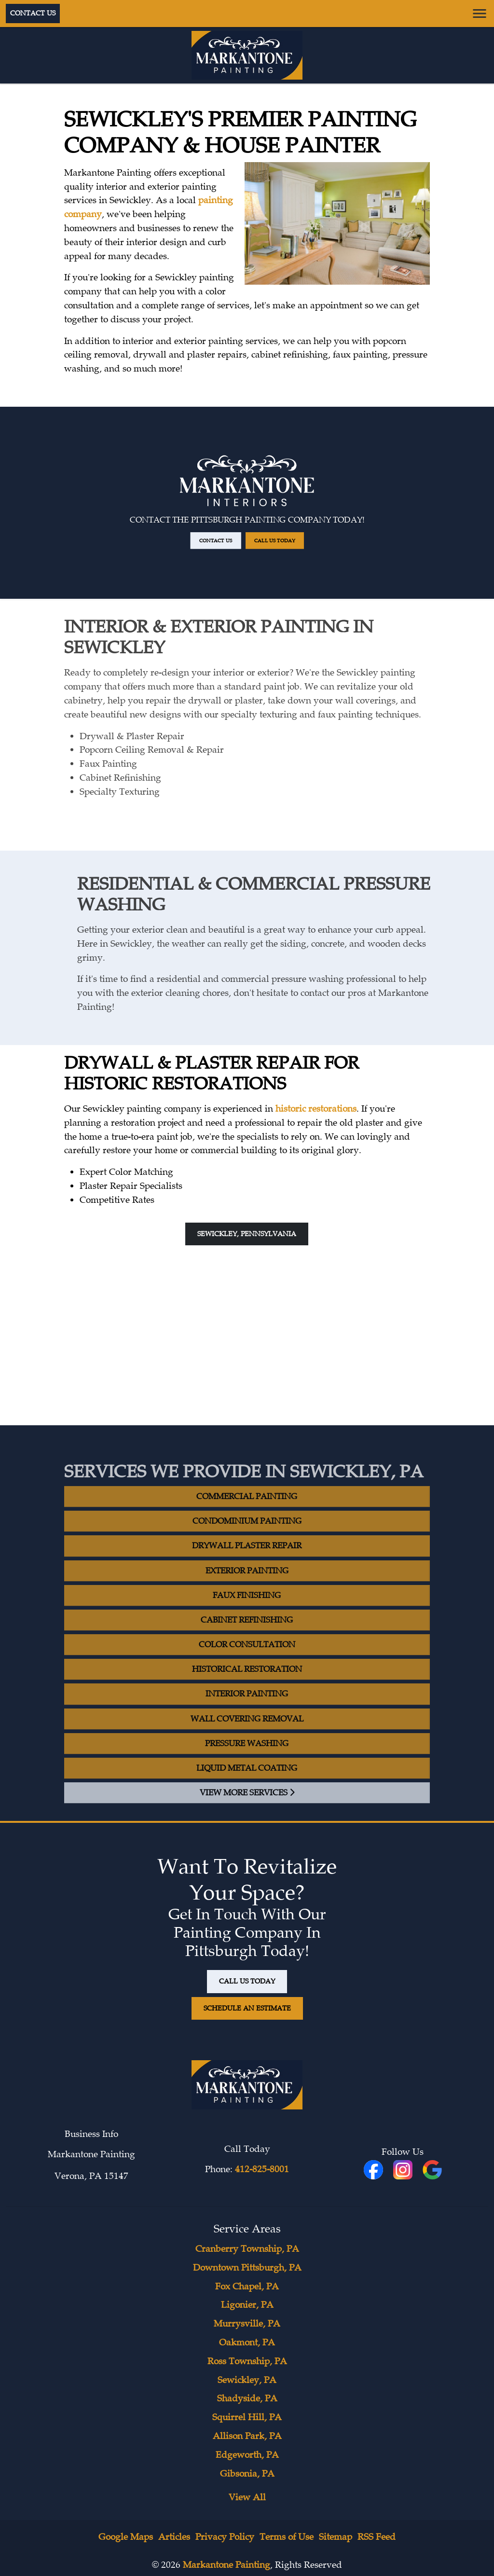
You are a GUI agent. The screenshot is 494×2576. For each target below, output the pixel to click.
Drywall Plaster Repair (247, 1559)
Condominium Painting (247, 1534)
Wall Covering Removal (247, 1732)
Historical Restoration (247, 1683)
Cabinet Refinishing (247, 1633)
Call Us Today (264, 526)
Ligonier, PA (247, 2305)
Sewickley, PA (247, 2380)
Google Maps (125, 2537)
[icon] (404, 2171)
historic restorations (316, 1109)
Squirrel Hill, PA (247, 2417)
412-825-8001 (262, 2169)
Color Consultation (247, 1658)
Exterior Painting (247, 1584)
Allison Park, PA (247, 2436)
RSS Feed (376, 2537)
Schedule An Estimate (247, 2008)
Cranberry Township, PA (247, 2249)
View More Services (247, 1806)
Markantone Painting (226, 2565)
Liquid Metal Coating (246, 1781)
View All (247, 2497)
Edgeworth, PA (247, 2455)
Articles (174, 2537)
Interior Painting (247, 1707)
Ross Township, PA (247, 2361)
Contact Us (32, 13)
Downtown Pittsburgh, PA (247, 2267)
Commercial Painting (246, 1509)
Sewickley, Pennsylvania (246, 1233)
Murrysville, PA (247, 2323)
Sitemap (335, 2537)
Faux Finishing (247, 1608)
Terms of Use (287, 2537)
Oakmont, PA (247, 2342)
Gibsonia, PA (247, 2474)
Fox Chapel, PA (247, 2286)
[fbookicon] (374, 2171)
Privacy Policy (224, 2537)
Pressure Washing (246, 1756)
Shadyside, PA (247, 2398)
